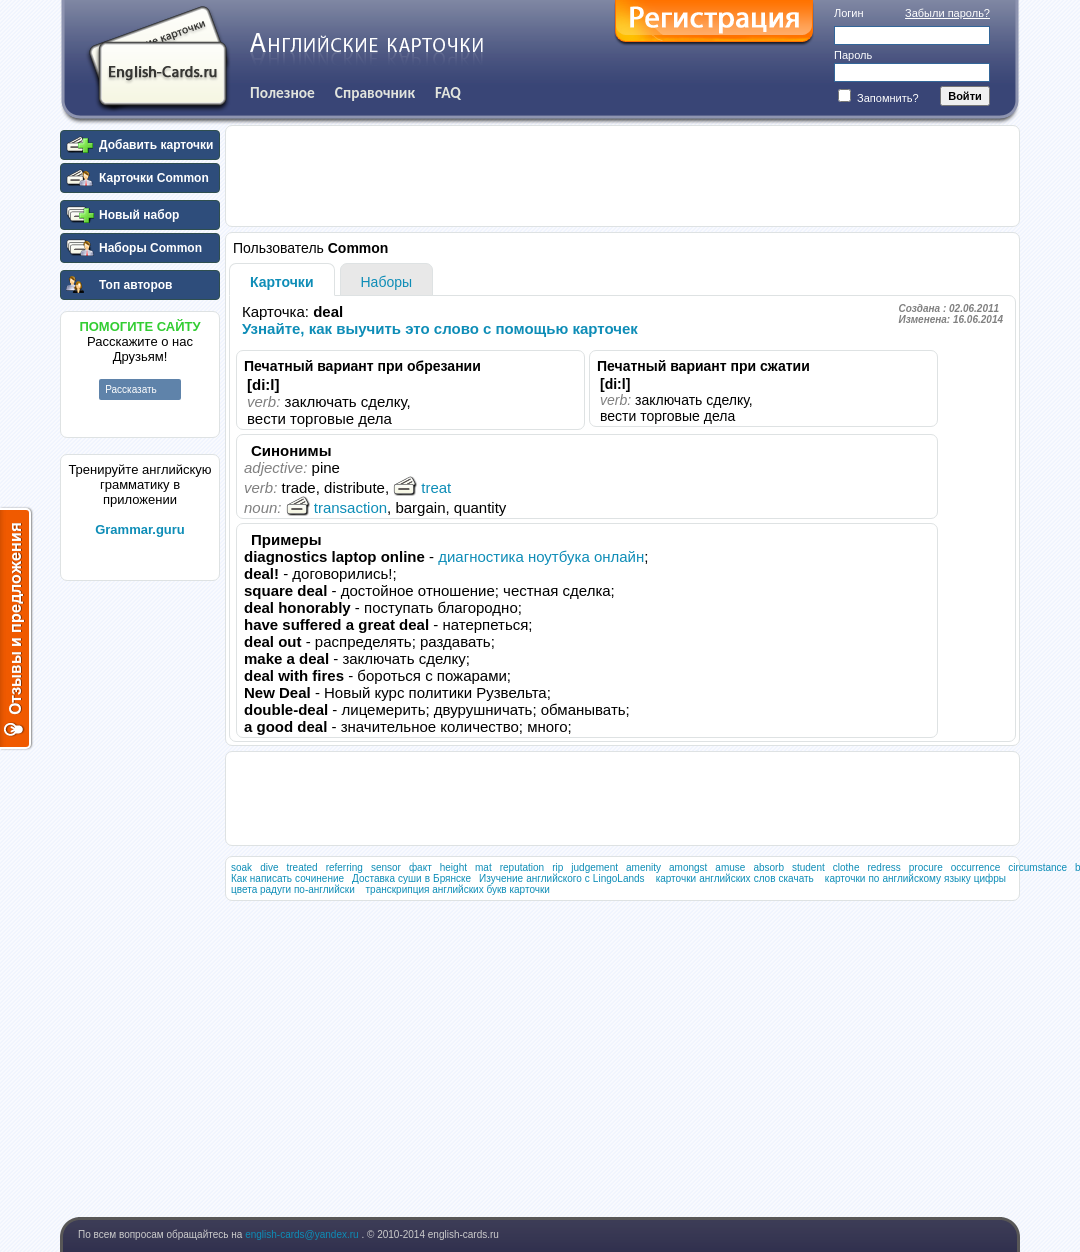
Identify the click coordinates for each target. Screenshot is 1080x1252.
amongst (688, 867)
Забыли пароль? (947, 13)
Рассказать (131, 389)
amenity (643, 867)
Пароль (853, 55)
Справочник (375, 92)
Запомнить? (878, 98)
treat (422, 487)
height (453, 867)
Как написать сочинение (287, 878)
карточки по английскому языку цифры (915, 878)
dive (269, 867)
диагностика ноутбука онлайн (541, 556)
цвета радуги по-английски (293, 889)
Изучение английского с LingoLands (562, 878)
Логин (849, 13)
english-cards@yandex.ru (303, 1234)
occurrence (975, 867)
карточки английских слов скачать (735, 878)
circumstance (1037, 867)
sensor (386, 867)
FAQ (448, 92)
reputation (522, 867)
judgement (594, 867)
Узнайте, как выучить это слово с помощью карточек (440, 328)
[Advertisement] (140, 889)
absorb (768, 867)
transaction (336, 507)
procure (926, 867)
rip (557, 867)
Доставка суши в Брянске (411, 878)
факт (420, 867)
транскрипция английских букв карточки (458, 889)
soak (241, 867)
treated (301, 867)
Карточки (282, 282)
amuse (730, 867)
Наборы (387, 282)
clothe (846, 867)
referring (344, 867)
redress (883, 867)
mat (483, 867)
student (808, 867)
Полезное (282, 92)
